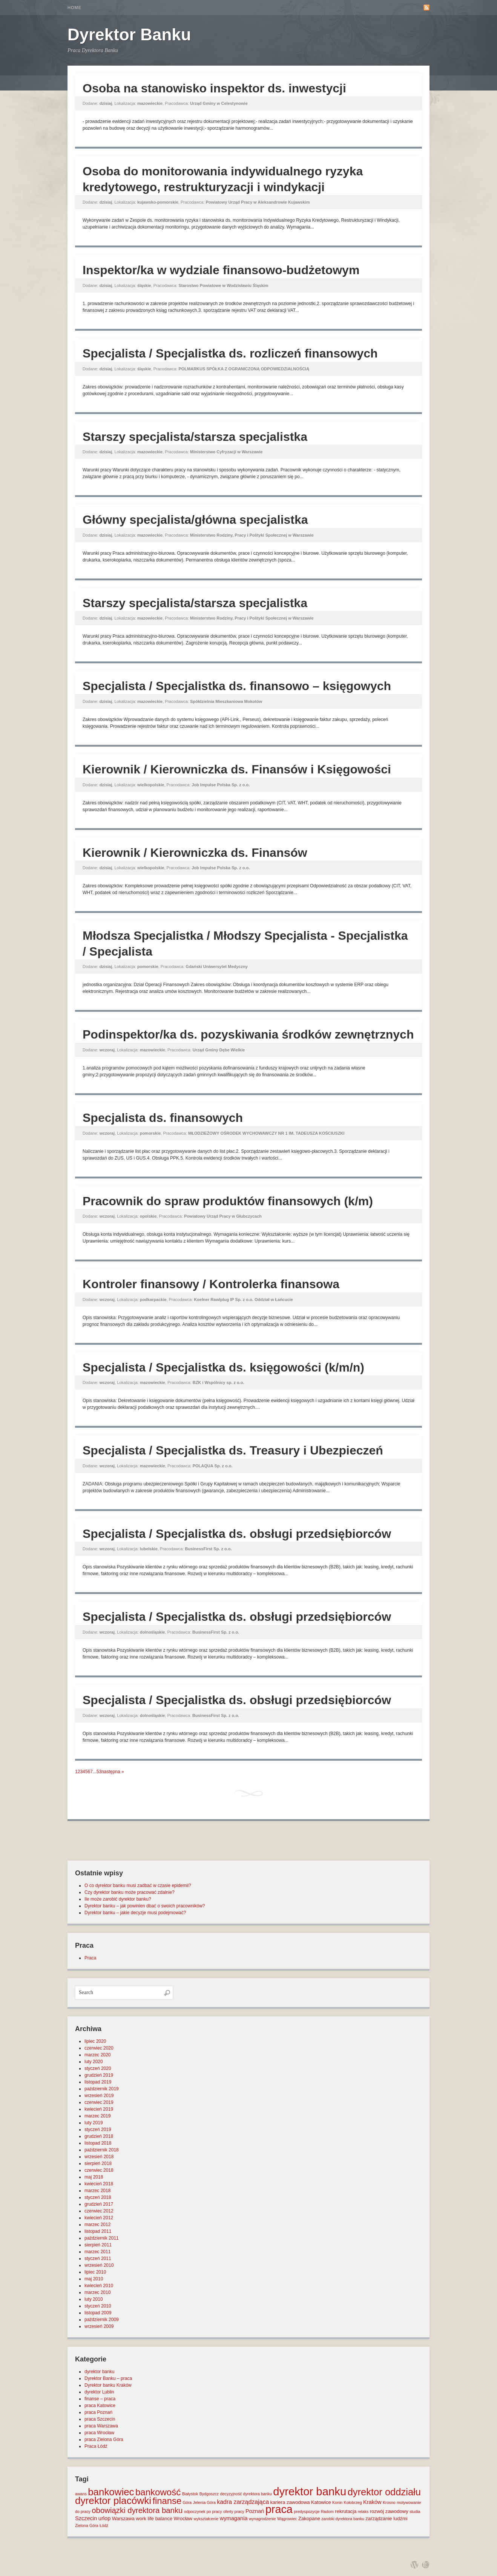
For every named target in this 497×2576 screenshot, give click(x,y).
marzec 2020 (97, 2054)
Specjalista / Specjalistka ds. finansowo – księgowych (237, 686)
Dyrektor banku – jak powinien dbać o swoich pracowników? (144, 1906)
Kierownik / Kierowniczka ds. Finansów (195, 852)
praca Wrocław (99, 2432)
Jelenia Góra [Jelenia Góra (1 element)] (204, 2502)
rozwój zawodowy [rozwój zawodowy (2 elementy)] (389, 2511)
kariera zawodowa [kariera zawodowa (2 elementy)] (290, 2502)
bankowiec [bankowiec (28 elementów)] (111, 2492)
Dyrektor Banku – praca (108, 2378)
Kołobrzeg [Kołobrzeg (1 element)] (353, 2502)
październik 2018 (101, 2150)
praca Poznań (98, 2412)
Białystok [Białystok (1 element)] (190, 2494)
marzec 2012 (97, 2224)
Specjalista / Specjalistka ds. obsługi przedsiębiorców (237, 1533)
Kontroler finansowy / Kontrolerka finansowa (211, 1284)
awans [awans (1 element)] (81, 2494)
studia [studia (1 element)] (415, 2511)
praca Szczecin (99, 2419)
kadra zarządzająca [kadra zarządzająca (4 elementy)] (243, 2502)
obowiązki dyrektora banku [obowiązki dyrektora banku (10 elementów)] (137, 2510)
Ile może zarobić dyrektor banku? (117, 1899)
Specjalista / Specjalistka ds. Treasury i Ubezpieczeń (233, 1450)
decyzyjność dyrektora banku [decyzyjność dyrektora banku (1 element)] (246, 2494)
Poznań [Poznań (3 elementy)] (254, 2511)
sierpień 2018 (98, 2163)
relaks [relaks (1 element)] (363, 2511)
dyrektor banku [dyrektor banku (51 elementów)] (309, 2491)
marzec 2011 (97, 2251)
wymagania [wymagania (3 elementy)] (234, 2518)
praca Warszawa (101, 2426)
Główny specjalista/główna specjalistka (195, 519)
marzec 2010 (97, 2292)
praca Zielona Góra (103, 2439)
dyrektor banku (99, 2371)
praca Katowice (99, 2405)
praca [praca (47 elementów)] (279, 2509)
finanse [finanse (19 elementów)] (166, 2501)
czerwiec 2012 (99, 2211)
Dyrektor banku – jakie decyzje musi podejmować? (135, 1912)
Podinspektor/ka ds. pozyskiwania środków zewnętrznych (248, 1034)
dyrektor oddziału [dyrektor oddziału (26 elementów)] (384, 2492)
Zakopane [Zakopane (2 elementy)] (309, 2518)
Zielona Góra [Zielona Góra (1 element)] (86, 2525)
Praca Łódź (95, 2446)
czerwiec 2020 (99, 2048)
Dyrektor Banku (129, 34)
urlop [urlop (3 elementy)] (104, 2518)
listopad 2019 (97, 2082)
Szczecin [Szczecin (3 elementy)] (86, 2518)
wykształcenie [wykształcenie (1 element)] (206, 2518)
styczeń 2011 (97, 2258)
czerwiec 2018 (99, 2170)
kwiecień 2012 (98, 2217)
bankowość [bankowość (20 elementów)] (158, 2492)
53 (99, 1771)
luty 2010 (93, 2299)
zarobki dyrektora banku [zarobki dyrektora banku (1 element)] (342, 2518)
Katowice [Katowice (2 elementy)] (321, 2502)
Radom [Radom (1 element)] (327, 2511)
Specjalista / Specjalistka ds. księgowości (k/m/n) (223, 1367)
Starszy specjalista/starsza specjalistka (195, 436)
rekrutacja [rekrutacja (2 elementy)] (345, 2511)
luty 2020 (93, 2061)
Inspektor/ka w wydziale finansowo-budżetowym (221, 270)
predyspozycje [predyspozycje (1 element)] (306, 2511)
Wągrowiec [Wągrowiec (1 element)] (287, 2518)
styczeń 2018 (97, 2197)
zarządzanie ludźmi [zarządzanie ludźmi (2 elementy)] (386, 2518)
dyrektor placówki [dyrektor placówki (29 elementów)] (113, 2500)
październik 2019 (101, 2088)
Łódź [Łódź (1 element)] (104, 2525)
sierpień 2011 (98, 2245)
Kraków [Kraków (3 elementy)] (372, 2502)
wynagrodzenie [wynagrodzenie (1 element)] (262, 2518)
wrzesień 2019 (99, 2095)
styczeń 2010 (97, 2306)
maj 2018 (93, 2177)
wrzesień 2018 (99, 2156)
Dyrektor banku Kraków (108, 2385)
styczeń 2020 (97, 2068)
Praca (90, 1958)
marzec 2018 (97, 2190)
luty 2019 (93, 2122)
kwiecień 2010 (98, 2285)
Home (74, 7)
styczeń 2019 (97, 2129)
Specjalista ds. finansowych (163, 1118)
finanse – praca (99, 2398)
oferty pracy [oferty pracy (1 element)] (233, 2511)
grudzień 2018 (98, 2136)
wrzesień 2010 (99, 2265)
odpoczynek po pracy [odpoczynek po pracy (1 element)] (203, 2511)
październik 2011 (101, 2238)
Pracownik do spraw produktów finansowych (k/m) (228, 1201)
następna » (112, 1771)
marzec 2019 (97, 2116)
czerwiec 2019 (99, 2102)
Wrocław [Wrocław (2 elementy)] (183, 2518)
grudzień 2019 (98, 2075)
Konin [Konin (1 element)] (337, 2502)
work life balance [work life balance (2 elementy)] (154, 2518)
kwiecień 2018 (98, 2183)
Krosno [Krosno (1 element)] (389, 2502)
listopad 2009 (97, 2312)
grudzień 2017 (98, 2204)
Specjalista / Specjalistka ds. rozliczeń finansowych (230, 353)
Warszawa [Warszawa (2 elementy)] (123, 2518)
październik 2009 (101, 2319)
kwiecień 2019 (98, 2109)
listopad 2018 (97, 2143)
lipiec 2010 (95, 2272)
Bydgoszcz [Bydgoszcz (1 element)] (209, 2494)
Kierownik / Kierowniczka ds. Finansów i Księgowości (237, 769)
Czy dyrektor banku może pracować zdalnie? (129, 1892)
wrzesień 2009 (99, 2326)
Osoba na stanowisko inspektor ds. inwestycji (214, 88)
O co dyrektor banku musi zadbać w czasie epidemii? (137, 1885)
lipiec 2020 (95, 2041)
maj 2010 (93, 2278)
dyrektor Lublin (99, 2392)
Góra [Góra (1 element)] (187, 2502)
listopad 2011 (97, 2231)
